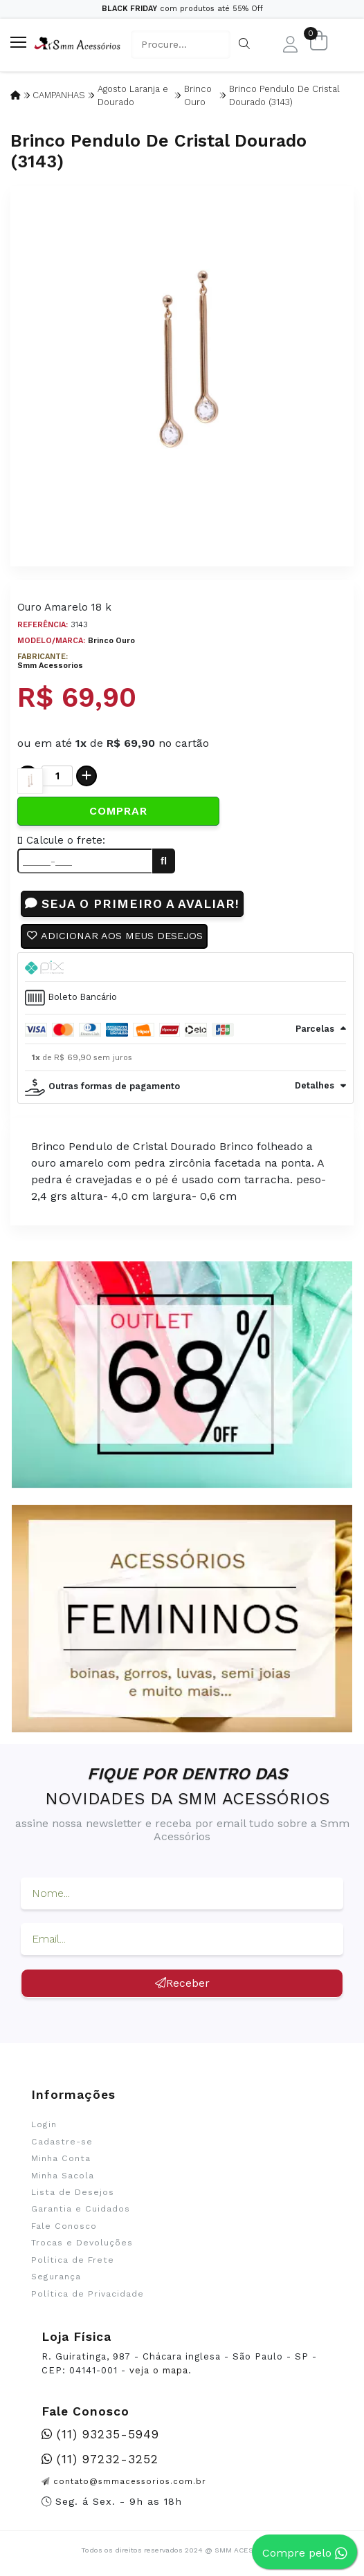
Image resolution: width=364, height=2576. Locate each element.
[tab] (185, 967)
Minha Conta (61, 2158)
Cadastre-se (62, 2142)
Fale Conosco (64, 2226)
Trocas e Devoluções (82, 2243)
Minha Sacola (62, 2175)
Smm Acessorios (50, 665)
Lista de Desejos (72, 2192)
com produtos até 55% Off (182, 8)
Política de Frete (72, 2260)
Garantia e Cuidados (80, 2209)
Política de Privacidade (87, 2294)
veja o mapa (158, 2370)
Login (44, 2124)
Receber (182, 1983)
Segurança (56, 2276)
